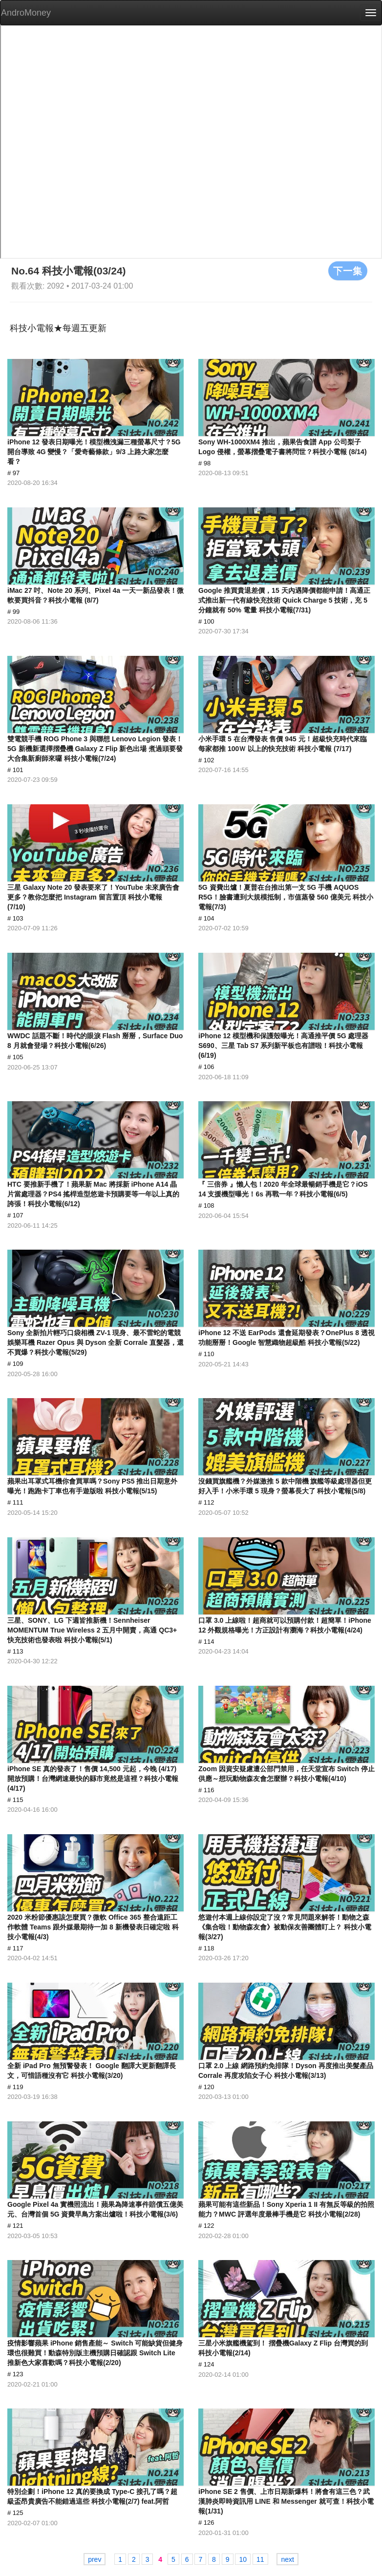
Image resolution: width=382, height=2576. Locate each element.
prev (94, 2559)
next (287, 2559)
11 (260, 2559)
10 (243, 2559)
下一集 (347, 270)
